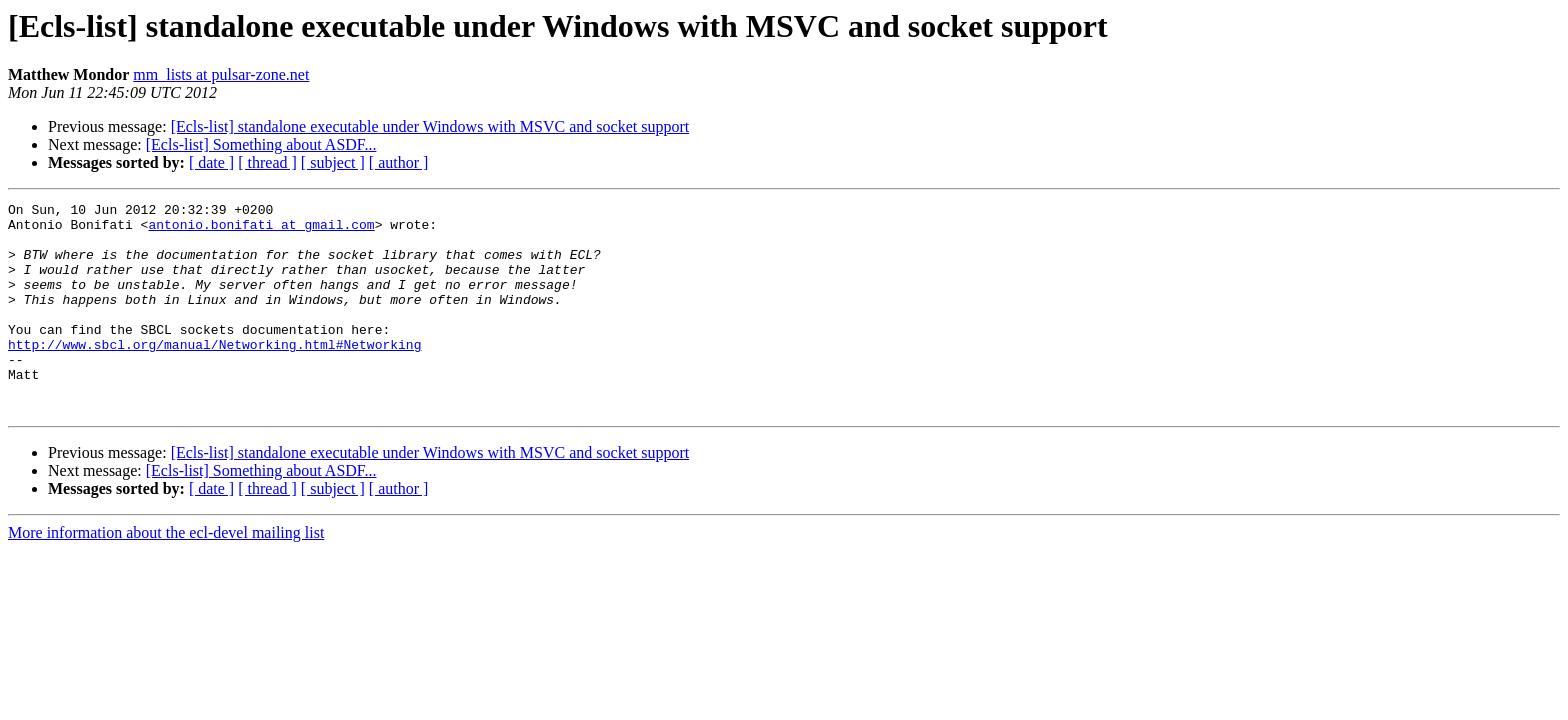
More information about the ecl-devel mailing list (166, 574)
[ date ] (211, 162)
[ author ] (399, 162)
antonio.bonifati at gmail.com (261, 230)
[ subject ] (333, 162)
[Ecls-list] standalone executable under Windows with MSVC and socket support (430, 126)
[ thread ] (267, 162)
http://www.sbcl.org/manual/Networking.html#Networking (214, 374)
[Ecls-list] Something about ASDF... (261, 144)
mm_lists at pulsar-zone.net (221, 74)
